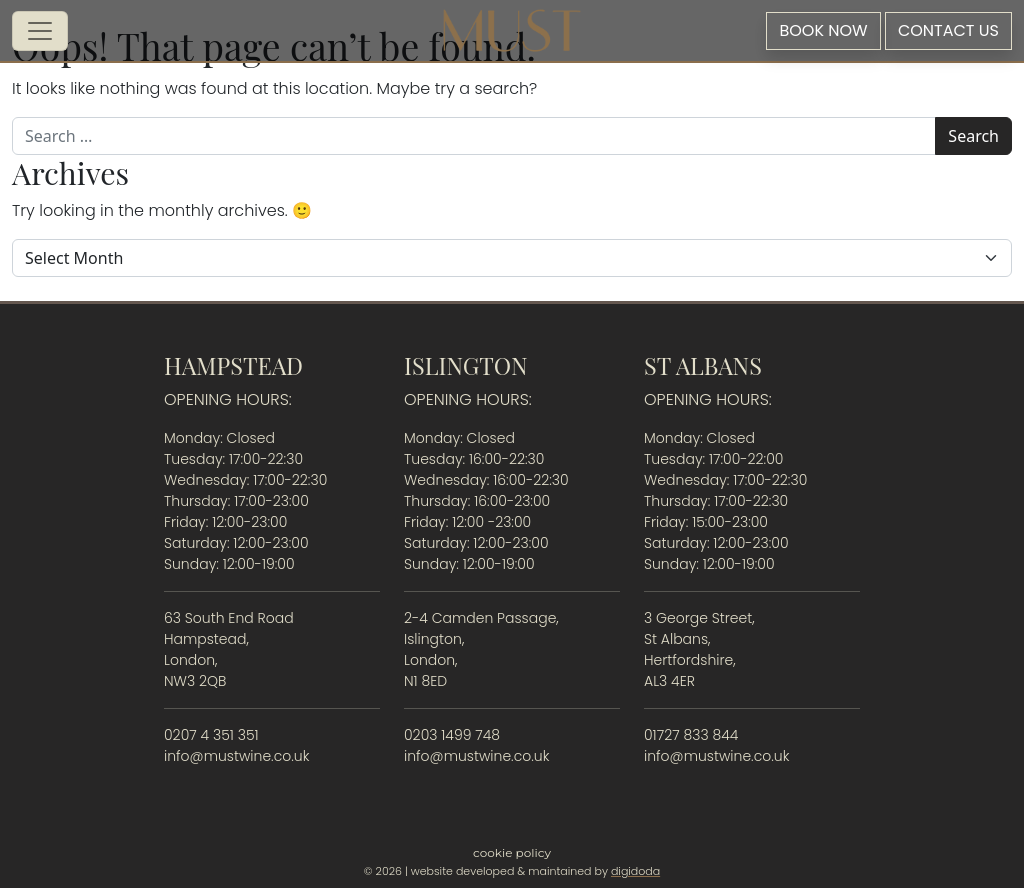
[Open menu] (40, 31)
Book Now (823, 30)
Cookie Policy (512, 852)
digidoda (635, 871)
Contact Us (948, 30)
